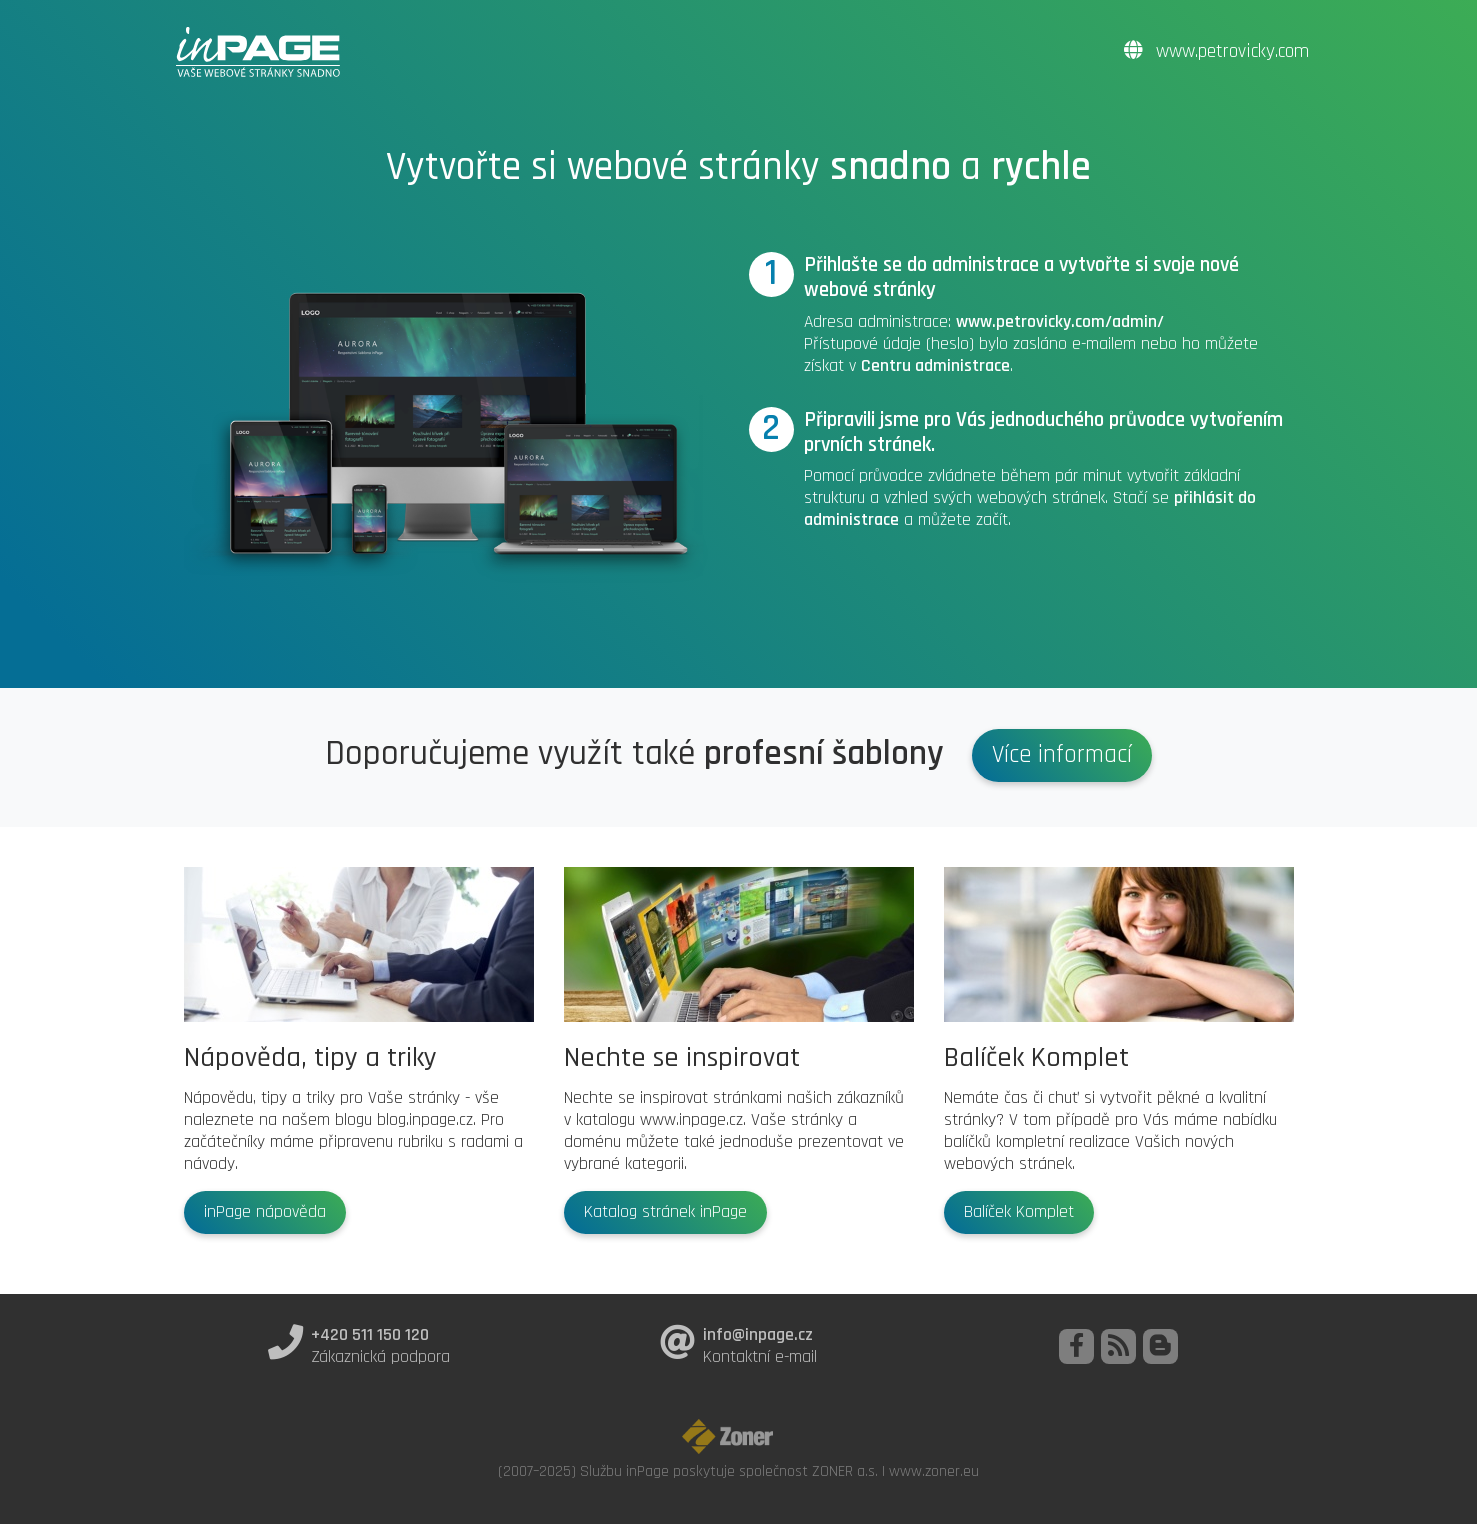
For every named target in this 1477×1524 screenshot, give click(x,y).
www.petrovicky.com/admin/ (1060, 322)
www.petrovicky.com (1216, 51)
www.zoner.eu (934, 1471)
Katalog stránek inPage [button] (665, 1212)
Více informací (1062, 755)
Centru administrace (935, 366)
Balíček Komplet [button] (1019, 1212)
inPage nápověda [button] (265, 1212)
